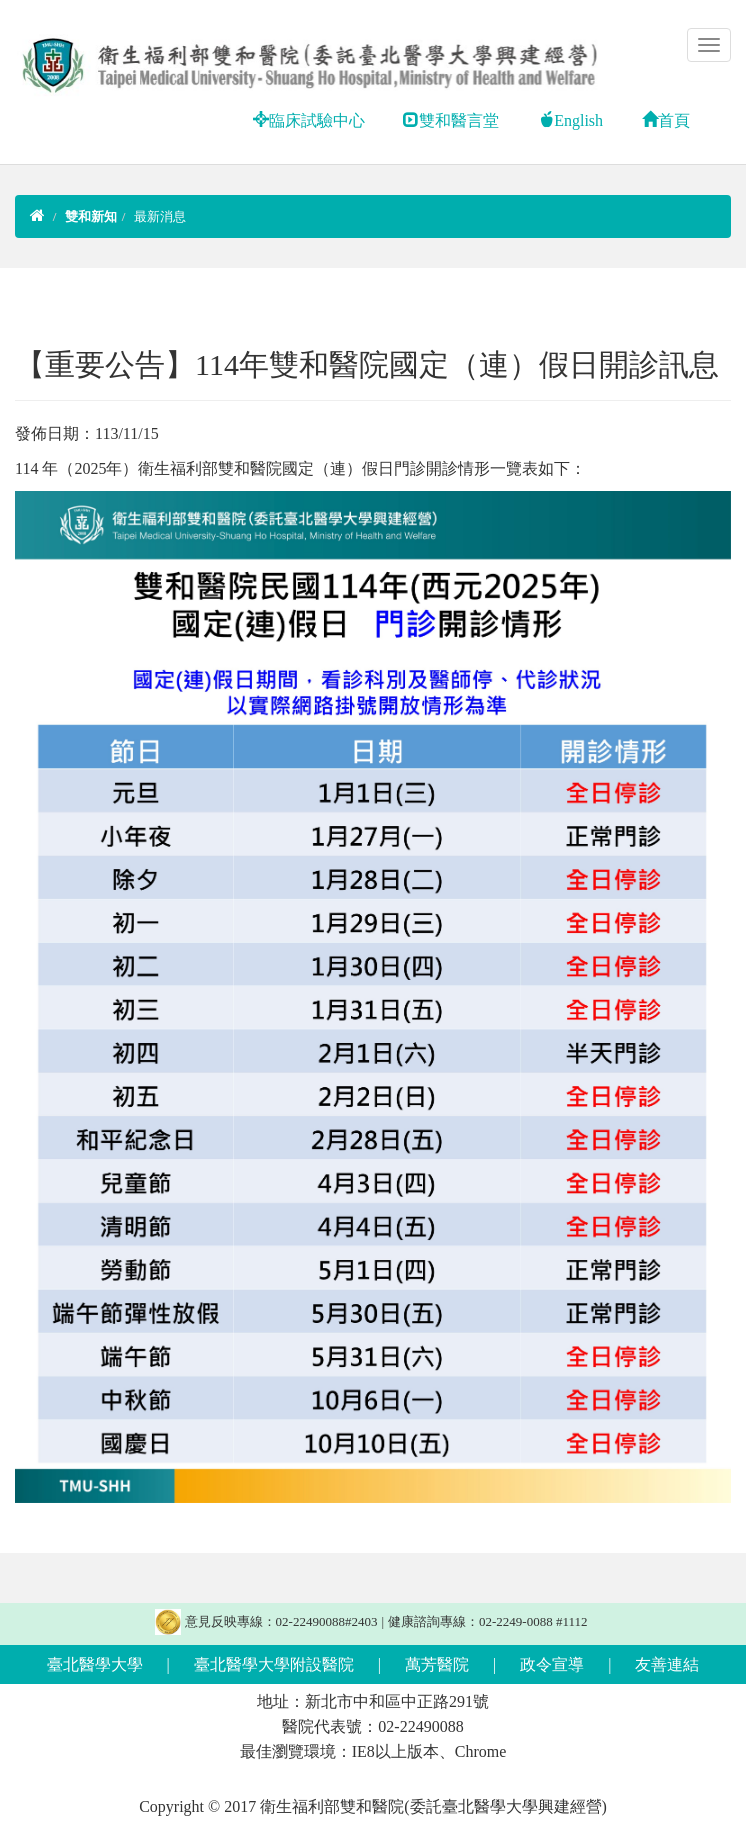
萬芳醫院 (437, 1664)
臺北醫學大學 (95, 1664)
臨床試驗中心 (309, 120)
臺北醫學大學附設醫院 (274, 1664)
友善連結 (667, 1664)
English (570, 120)
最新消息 (160, 216)
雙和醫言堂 (451, 120)
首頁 (666, 120)
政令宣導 (552, 1664)
